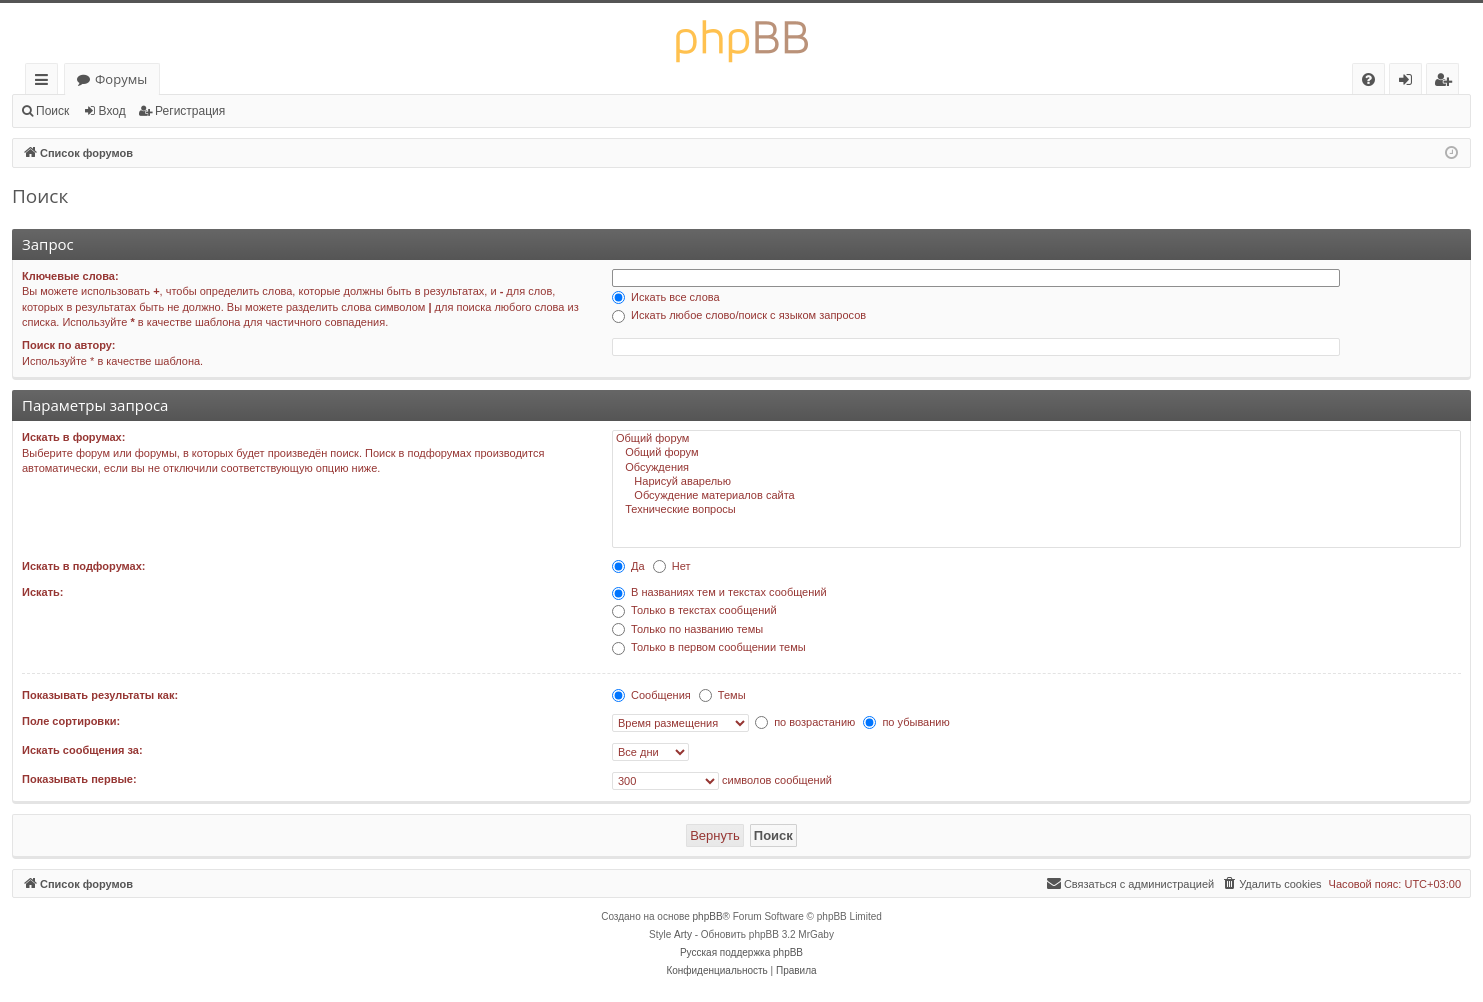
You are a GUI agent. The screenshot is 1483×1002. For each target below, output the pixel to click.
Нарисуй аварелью (1036, 482)
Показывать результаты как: (100, 695)
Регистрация (190, 111)
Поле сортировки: (71, 721)
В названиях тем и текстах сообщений (719, 592)
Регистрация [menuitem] (1447, 82)
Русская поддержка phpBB (741, 952)
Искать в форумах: (73, 437)
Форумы (121, 79)
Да (628, 566)
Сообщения (651, 695)
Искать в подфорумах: (84, 566)
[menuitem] (1368, 79)
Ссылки (45, 82)
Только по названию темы (687, 629)
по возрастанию (805, 722)
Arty (683, 934)
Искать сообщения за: (82, 750)
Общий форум (1036, 439)
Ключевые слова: (70, 276)
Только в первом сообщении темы (709, 647)
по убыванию (906, 722)
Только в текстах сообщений (694, 610)
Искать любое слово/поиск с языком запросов (739, 315)
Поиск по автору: (68, 345)
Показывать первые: (79, 779)
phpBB (708, 916)
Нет (672, 566)
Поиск (52, 111)
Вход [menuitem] (1409, 82)
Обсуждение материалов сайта (1036, 496)
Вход (112, 111)
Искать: (42, 592)
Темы (722, 695)
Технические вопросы (1036, 510)
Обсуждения (1036, 468)
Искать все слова (666, 297)
